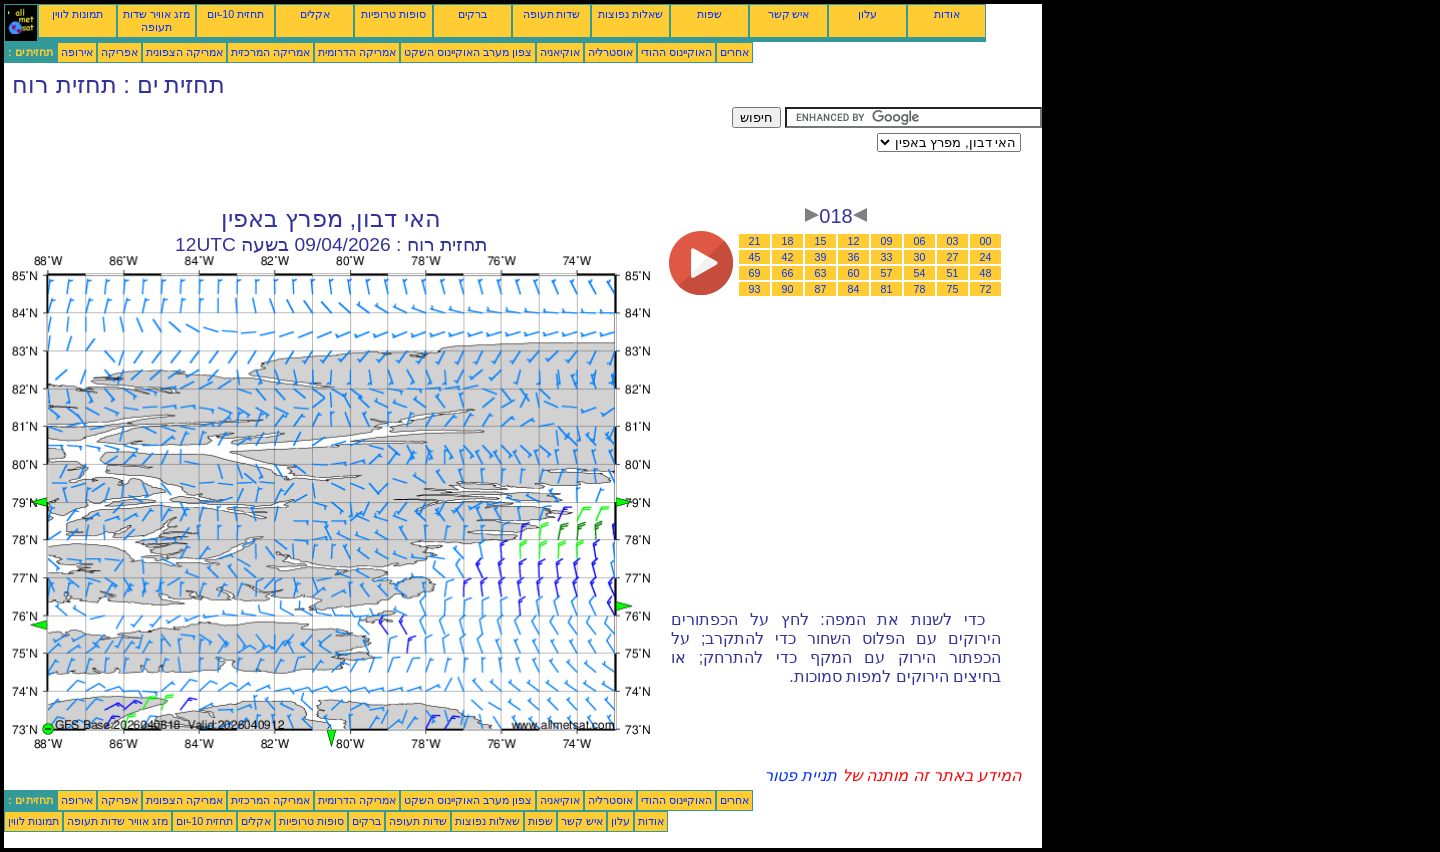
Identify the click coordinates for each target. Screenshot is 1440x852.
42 (788, 257)
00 (986, 241)
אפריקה (119, 52)
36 (854, 257)
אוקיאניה (560, 52)
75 (953, 289)
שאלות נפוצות (630, 14)
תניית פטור (800, 775)
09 (887, 241)
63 (821, 273)
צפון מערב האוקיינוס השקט (468, 52)
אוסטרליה (610, 52)
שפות (709, 14)
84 (854, 289)
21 (755, 241)
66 (788, 273)
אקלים (315, 14)
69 (755, 273)
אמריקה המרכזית (270, 52)
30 (920, 257)
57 (887, 273)
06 (920, 241)
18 (788, 241)
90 (788, 289)
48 (986, 273)
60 (854, 273)
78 (920, 289)
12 (854, 241)
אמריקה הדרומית (357, 52)
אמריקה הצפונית (184, 52)
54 (920, 273)
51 (953, 273)
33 (887, 257)
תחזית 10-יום (235, 14)
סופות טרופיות (393, 14)
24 (986, 257)
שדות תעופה (552, 14)
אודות (947, 14)
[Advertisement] (368, 152)
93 (755, 289)
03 (953, 241)
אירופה (77, 52)
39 (821, 257)
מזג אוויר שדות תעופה (156, 20)
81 (887, 289)
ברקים (472, 14)
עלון (867, 14)
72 (986, 289)
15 (821, 241)
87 (821, 289)
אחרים (734, 52)
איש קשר (789, 14)
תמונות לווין (77, 14)
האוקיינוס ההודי (676, 52)
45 (755, 257)
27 (953, 257)
